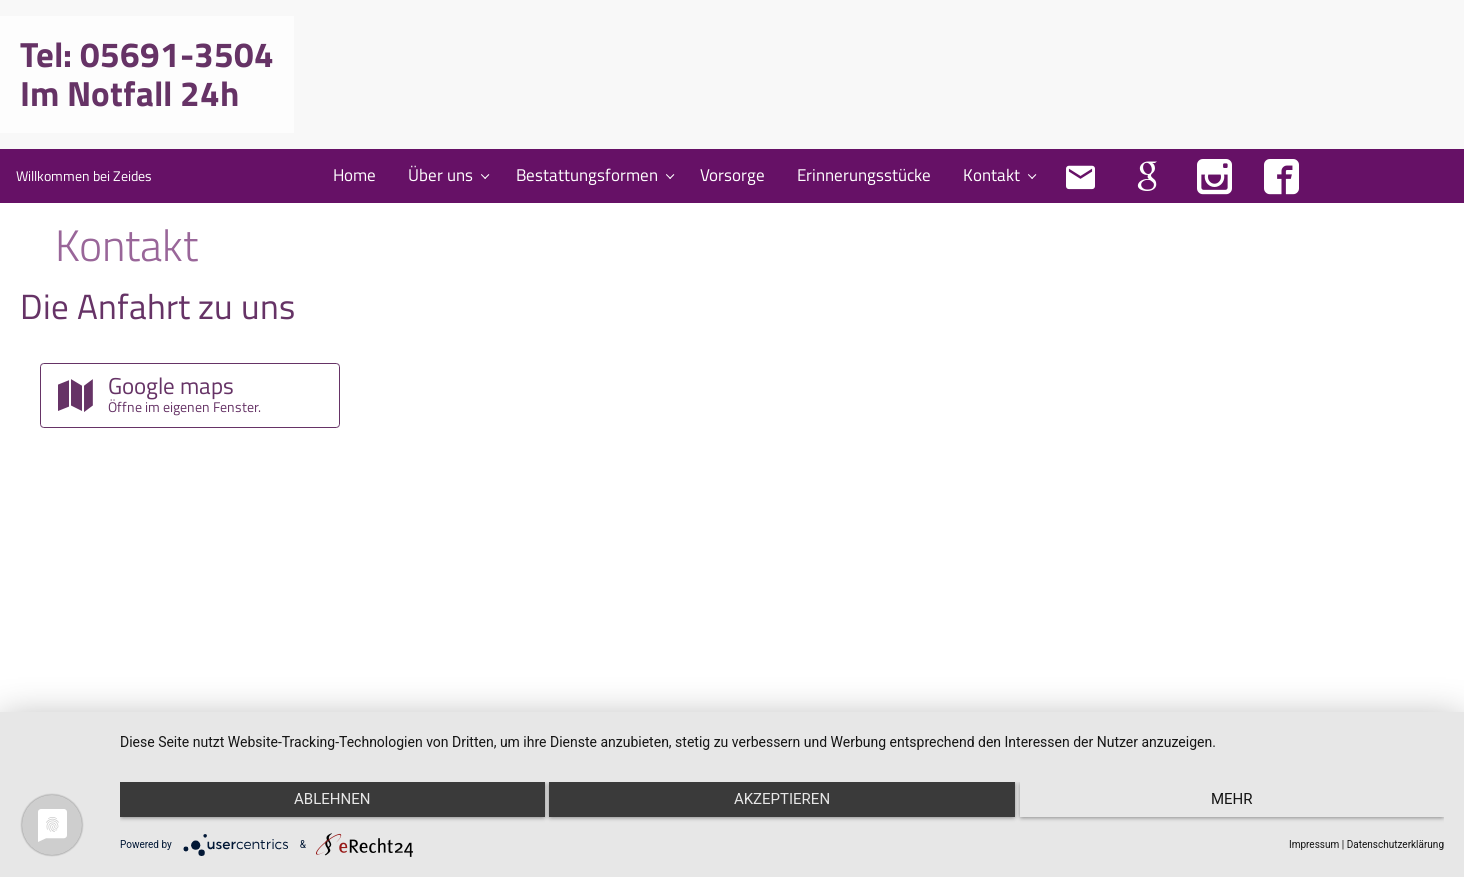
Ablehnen (317, 808)
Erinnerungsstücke (864, 174)
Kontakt (991, 174)
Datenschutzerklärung (1395, 844)
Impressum (1314, 844)
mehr (1247, 808)
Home (354, 174)
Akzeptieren (782, 808)
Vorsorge (732, 174)
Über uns (440, 174)
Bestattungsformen (587, 174)
